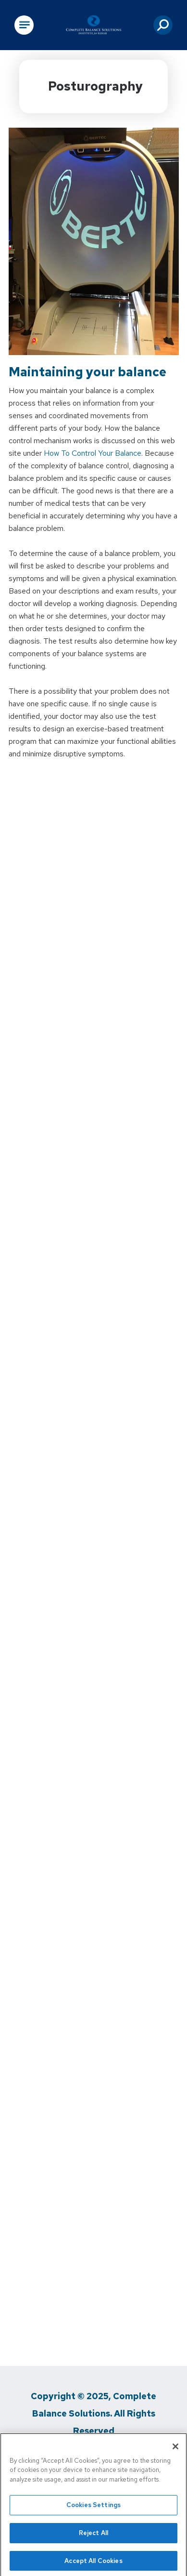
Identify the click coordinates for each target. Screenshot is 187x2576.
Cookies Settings (93, 2508)
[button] (163, 25)
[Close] (175, 2448)
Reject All (93, 2535)
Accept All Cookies (93, 2563)
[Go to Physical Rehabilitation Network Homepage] (94, 25)
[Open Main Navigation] (24, 25)
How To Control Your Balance (92, 453)
